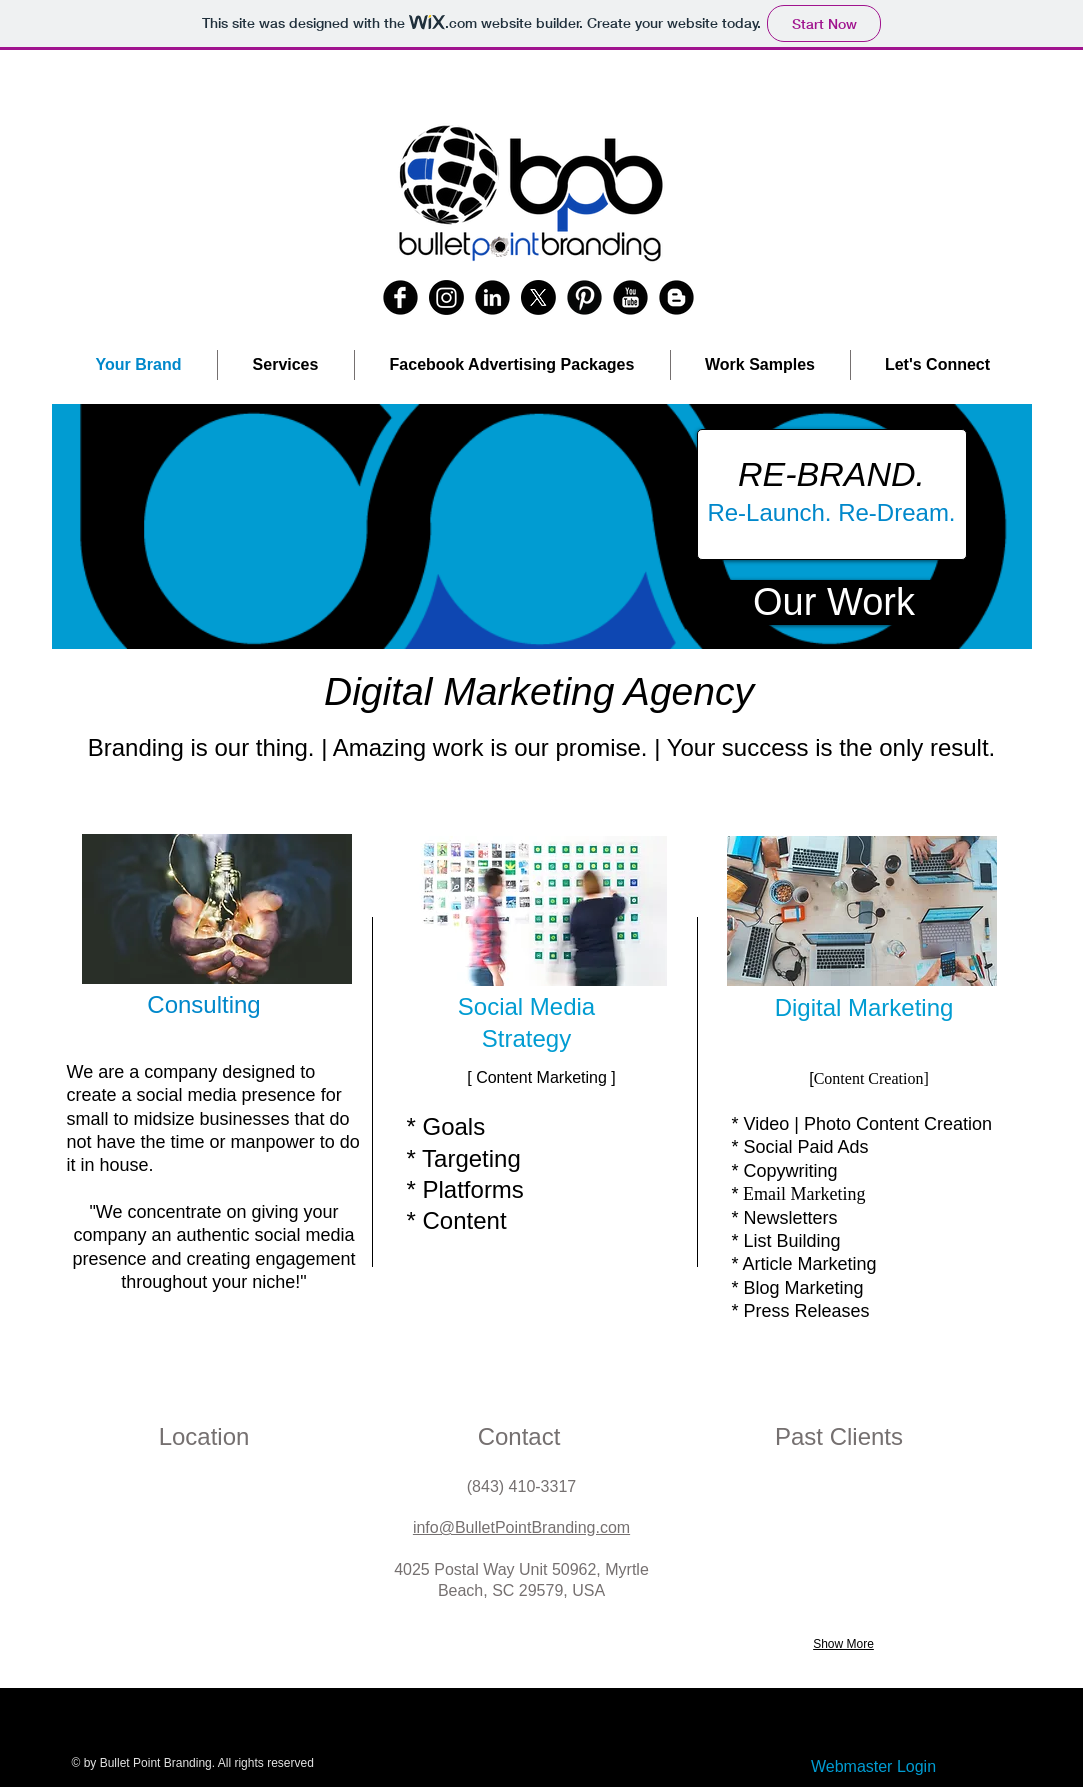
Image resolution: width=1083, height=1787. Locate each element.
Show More (843, 1644)
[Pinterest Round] (584, 297)
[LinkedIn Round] (492, 297)
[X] (538, 297)
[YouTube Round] (630, 297)
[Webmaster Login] (874, 1767)
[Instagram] (446, 297)
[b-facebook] (400, 297)
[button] (542, 526)
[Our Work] (834, 602)
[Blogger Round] (676, 297)
